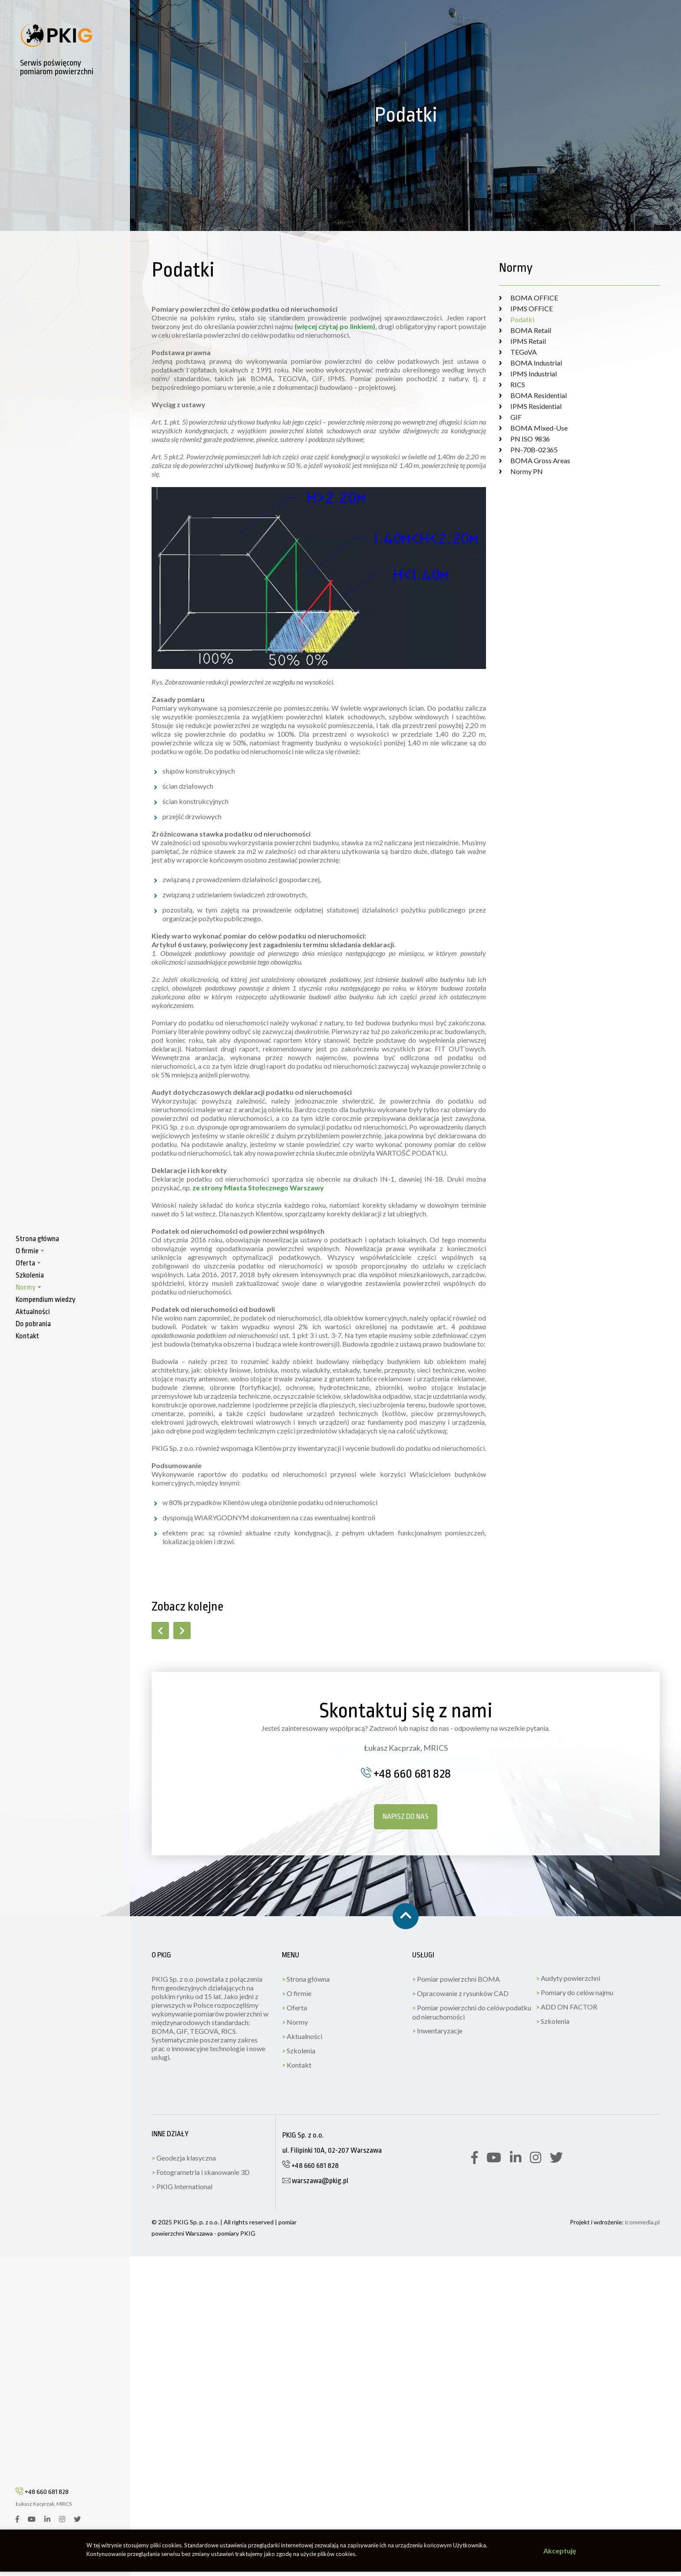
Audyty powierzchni (568, 1978)
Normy (295, 2022)
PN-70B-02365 (528, 449)
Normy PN (521, 471)
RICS (512, 384)
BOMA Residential (533, 395)
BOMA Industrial (530, 363)
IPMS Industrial (528, 373)
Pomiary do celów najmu (574, 1992)
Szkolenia (298, 2050)
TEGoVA (518, 352)
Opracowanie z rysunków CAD (460, 1993)
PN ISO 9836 (524, 439)
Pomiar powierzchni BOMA (456, 1979)
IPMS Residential (530, 406)
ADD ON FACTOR (566, 2007)
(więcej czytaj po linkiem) (335, 326)
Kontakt (296, 2065)
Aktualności (302, 2036)
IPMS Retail (522, 341)
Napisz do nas (406, 1816)
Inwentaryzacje (437, 2030)
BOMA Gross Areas (534, 460)
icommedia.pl (642, 2222)
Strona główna (306, 1979)
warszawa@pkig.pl (315, 2181)
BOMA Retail (525, 330)
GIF (510, 417)
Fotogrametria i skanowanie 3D (201, 2172)
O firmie (296, 1993)
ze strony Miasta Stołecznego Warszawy (258, 1187)
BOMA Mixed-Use (533, 428)
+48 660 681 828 (42, 2491)
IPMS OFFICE (526, 308)
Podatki (516, 319)
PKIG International (182, 2186)
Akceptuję (559, 2550)
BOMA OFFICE (528, 297)
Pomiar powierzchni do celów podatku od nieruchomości (471, 2012)
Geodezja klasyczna (184, 2158)
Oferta (294, 2007)
